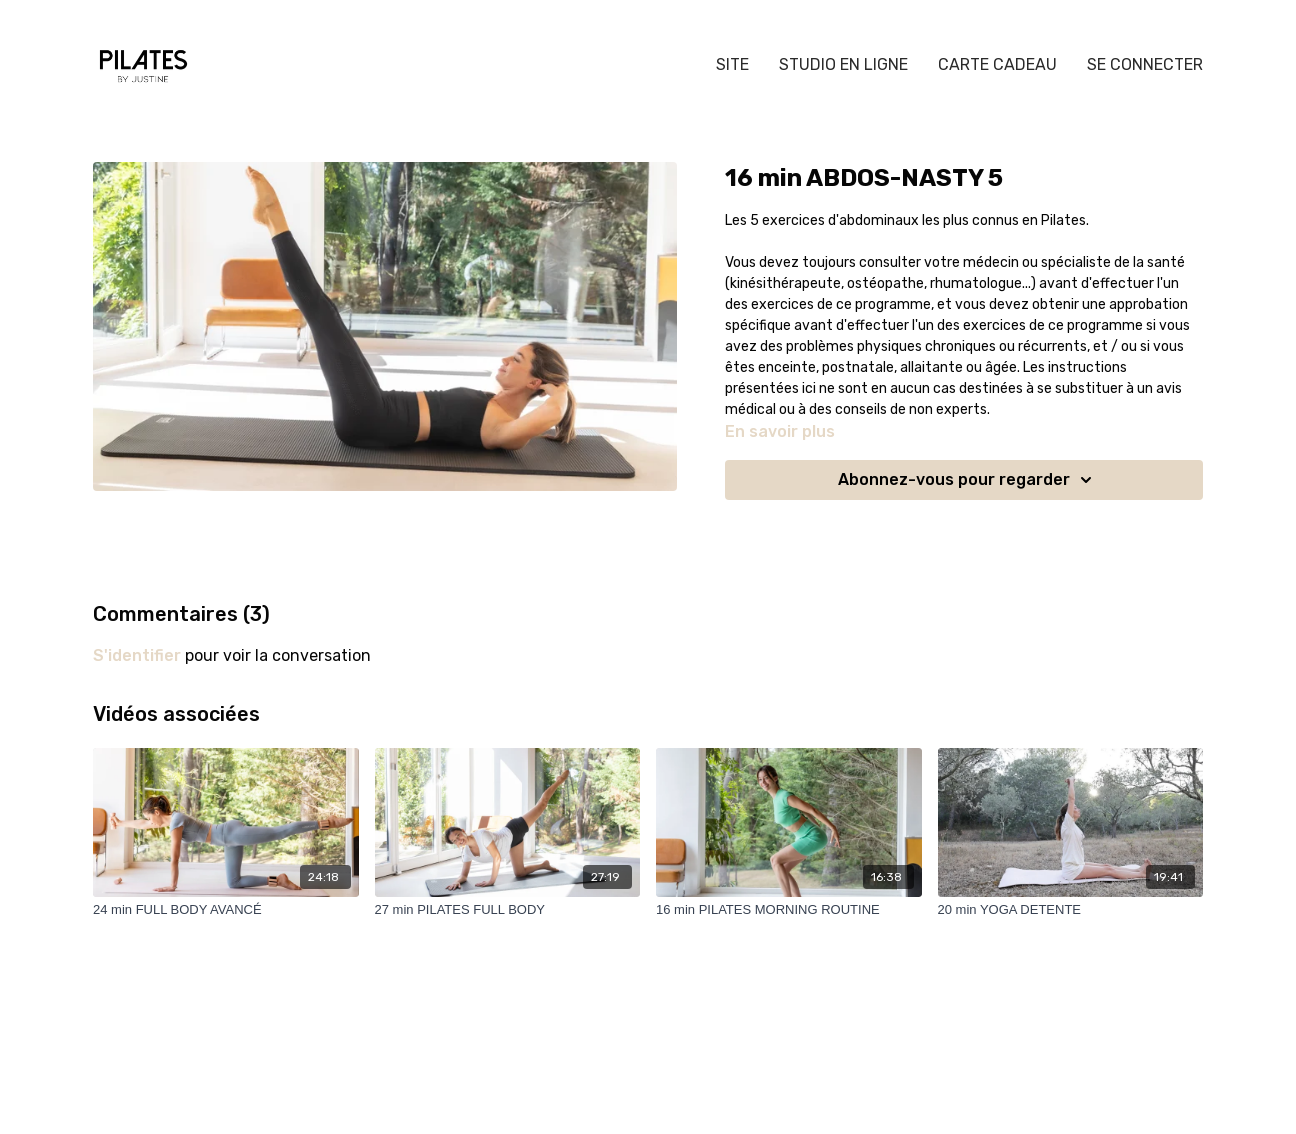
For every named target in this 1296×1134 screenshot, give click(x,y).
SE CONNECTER (1145, 64)
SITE (732, 64)
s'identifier (137, 655)
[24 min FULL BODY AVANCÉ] (226, 910)
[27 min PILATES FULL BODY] (508, 910)
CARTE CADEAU (997, 64)
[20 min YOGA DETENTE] (1071, 910)
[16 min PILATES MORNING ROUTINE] (789, 910)
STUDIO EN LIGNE (843, 64)
